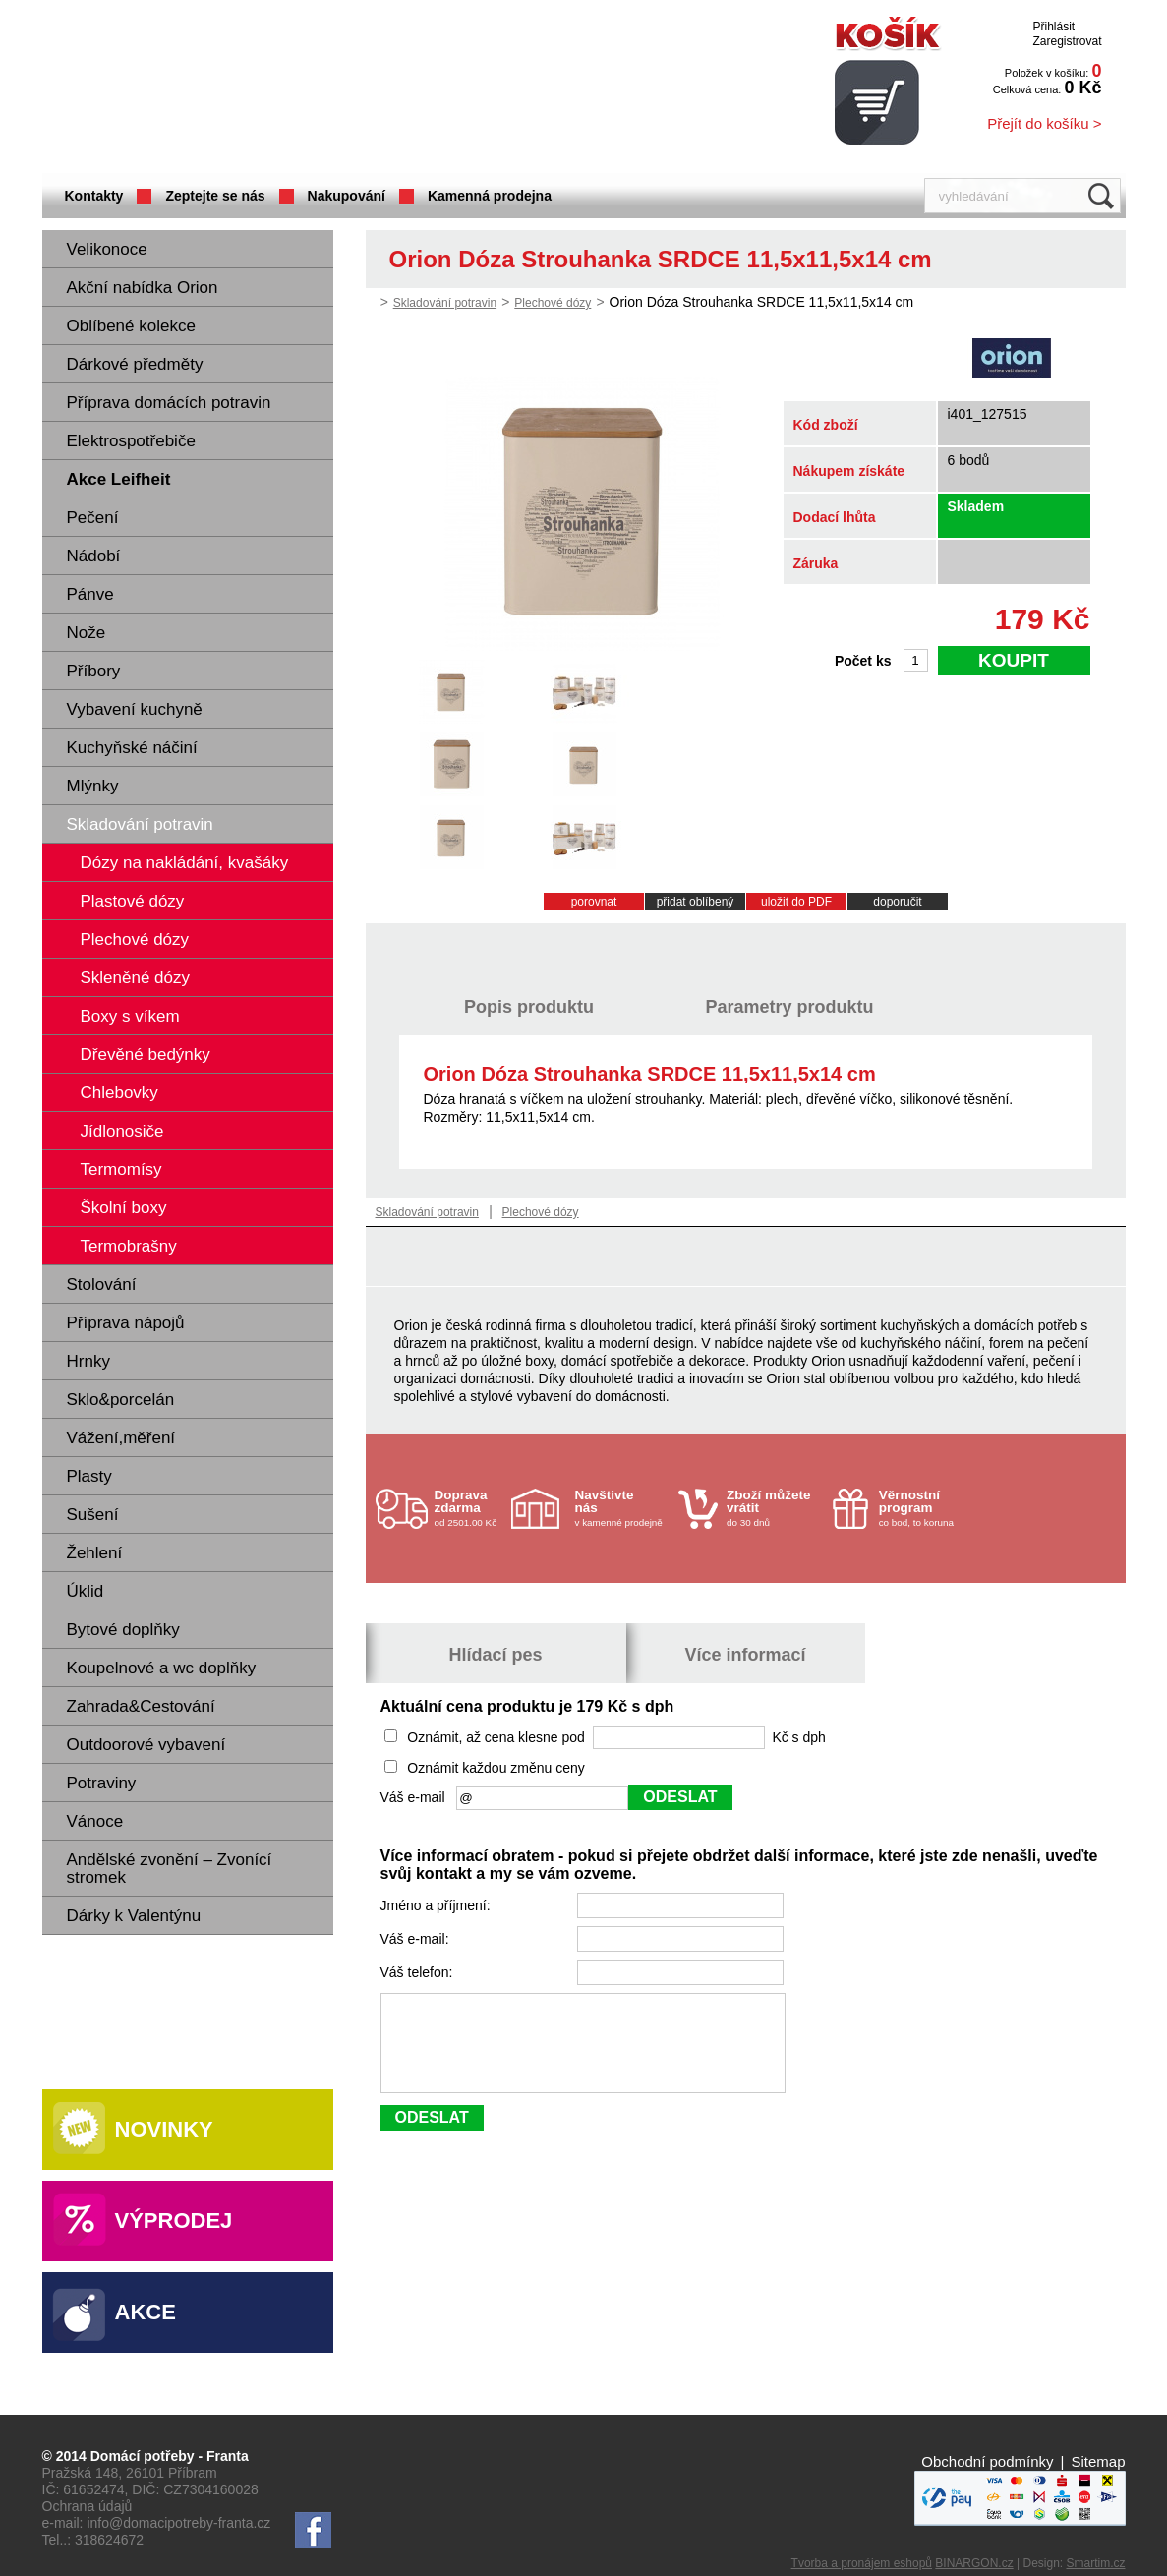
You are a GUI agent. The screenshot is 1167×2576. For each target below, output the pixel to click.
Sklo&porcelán (121, 1399)
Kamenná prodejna (490, 196)
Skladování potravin (140, 824)
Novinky (164, 2129)
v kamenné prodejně (622, 1508)
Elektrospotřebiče (131, 441)
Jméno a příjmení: (437, 1905)
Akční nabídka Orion (142, 287)
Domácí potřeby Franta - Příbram (238, 89)
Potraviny (102, 1783)
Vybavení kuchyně (135, 709)
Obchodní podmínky (987, 2461)
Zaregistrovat (1066, 41)
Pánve (90, 594)
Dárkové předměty (135, 364)
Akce (145, 2312)
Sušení (93, 1514)
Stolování (102, 1284)
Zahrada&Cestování (141, 1706)
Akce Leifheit (119, 479)
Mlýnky (93, 786)
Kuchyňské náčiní (132, 747)
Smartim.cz (1096, 2563)
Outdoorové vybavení (146, 1744)
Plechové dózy (552, 303)
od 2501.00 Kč (470, 1508)
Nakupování (346, 196)
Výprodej (174, 2220)
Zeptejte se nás (214, 196)
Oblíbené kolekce (131, 326)
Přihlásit (1053, 26)
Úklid (85, 1591)
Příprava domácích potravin (169, 402)
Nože (86, 632)
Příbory (94, 671)
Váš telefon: (418, 1972)
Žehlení (95, 1553)
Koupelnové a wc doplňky (162, 1668)
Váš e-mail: (416, 1939)
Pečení (93, 517)
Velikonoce (107, 249)
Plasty (89, 1476)
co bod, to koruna (926, 1508)
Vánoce (95, 1821)
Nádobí (94, 556)
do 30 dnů (774, 1508)
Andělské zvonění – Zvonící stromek (169, 1868)
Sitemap (1098, 2461)
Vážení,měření (121, 1438)
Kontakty (94, 196)
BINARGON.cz (974, 2563)
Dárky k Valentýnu (134, 1915)
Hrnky (88, 1361)
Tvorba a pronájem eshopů (861, 2563)
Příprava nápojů (126, 1323)
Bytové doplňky (123, 1629)
